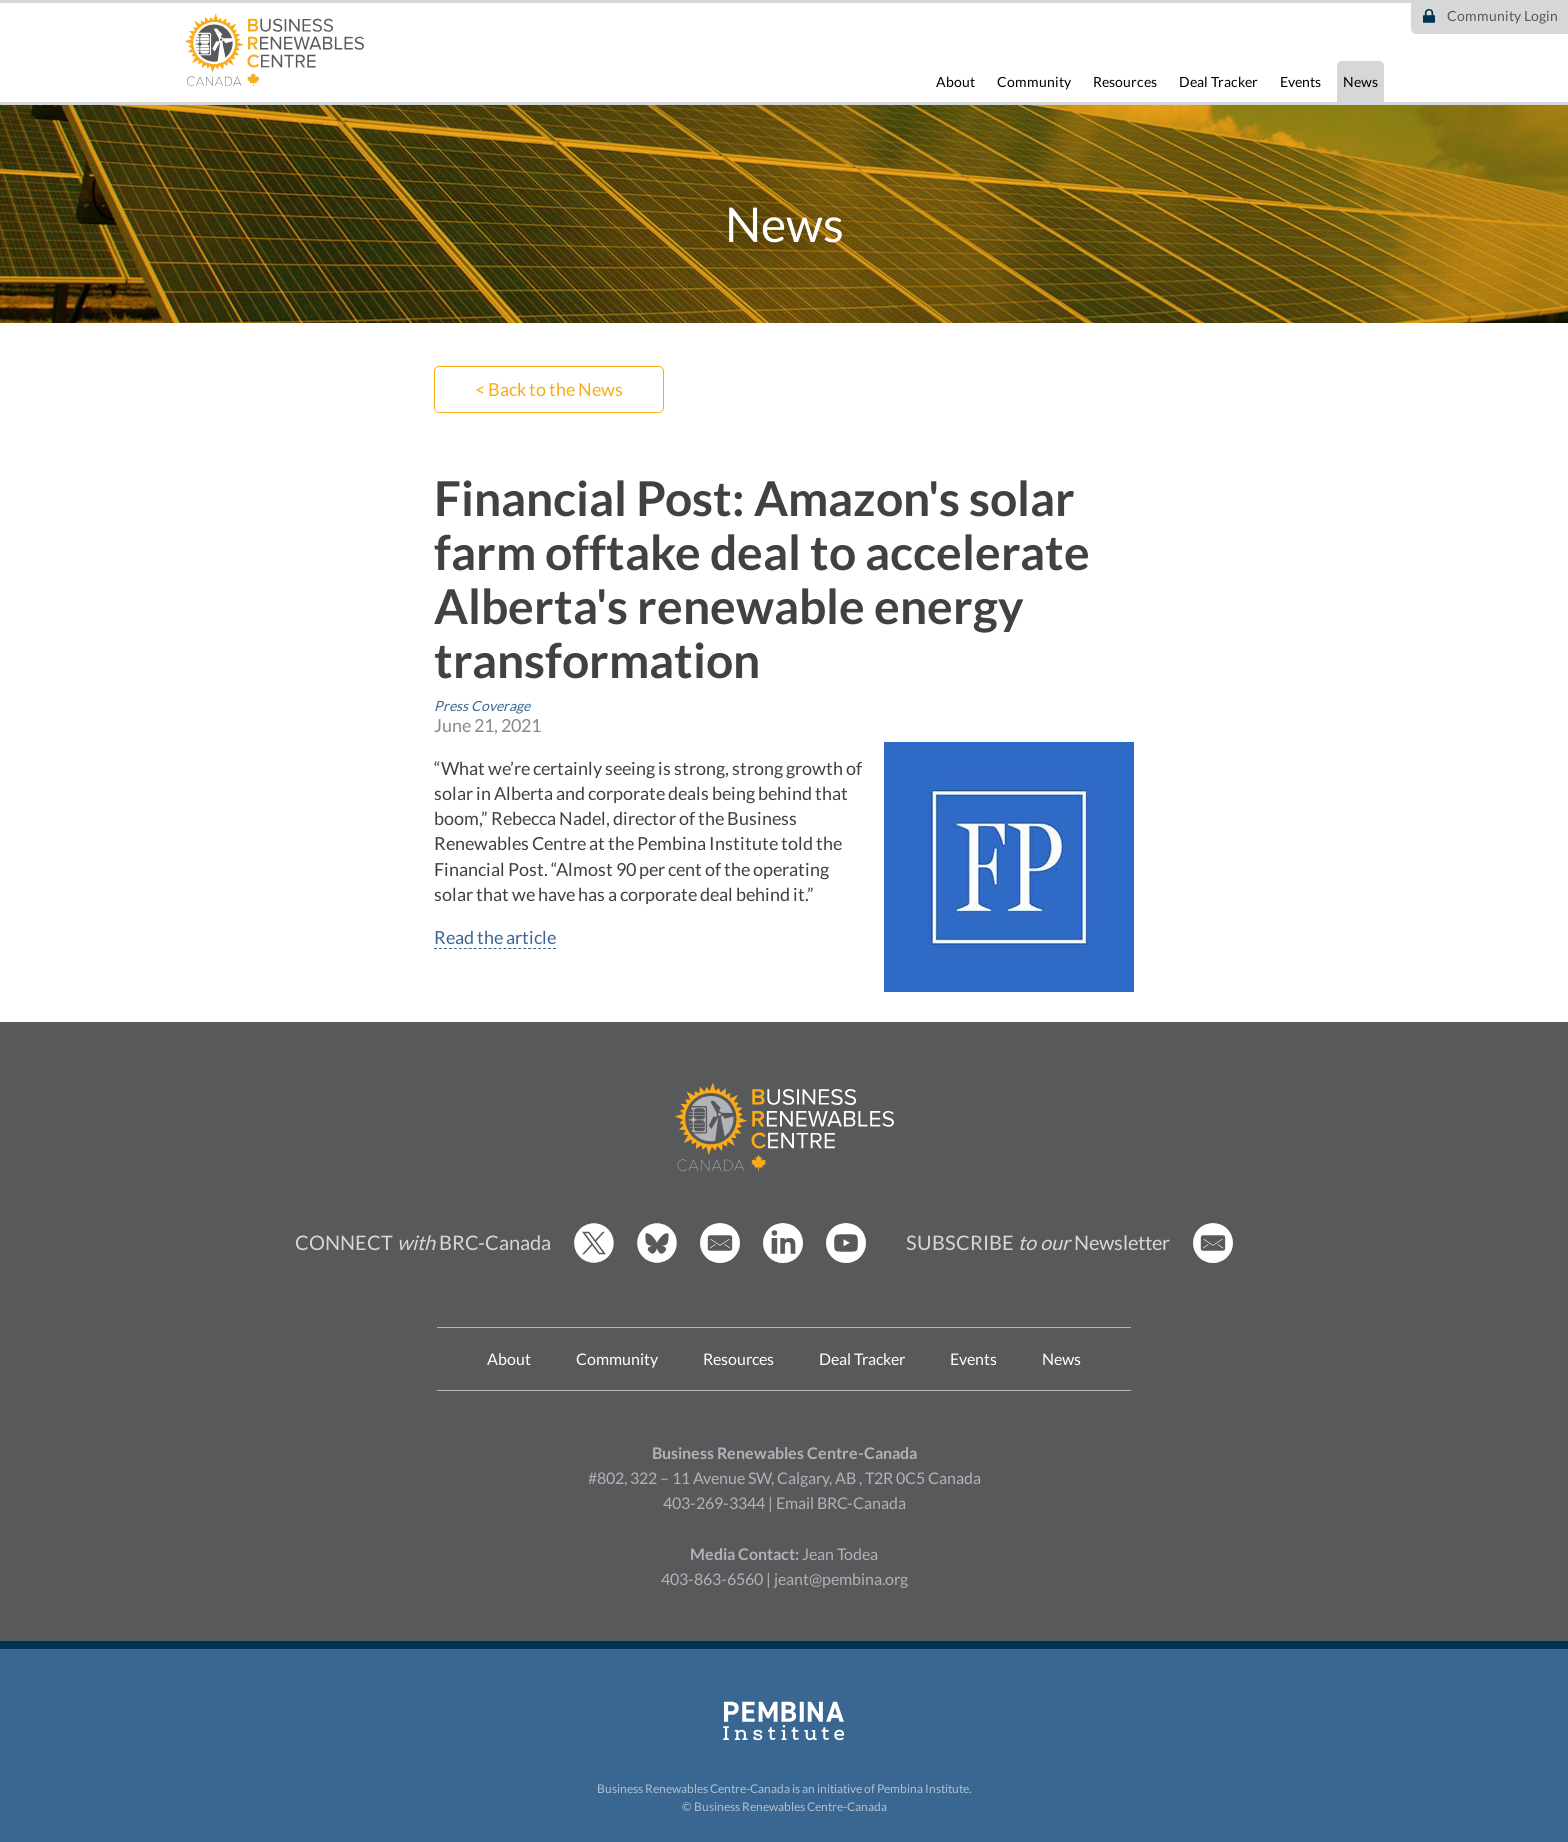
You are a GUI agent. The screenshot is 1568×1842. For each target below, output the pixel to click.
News (1360, 81)
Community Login (1502, 15)
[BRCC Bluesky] (657, 1257)
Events (1300, 81)
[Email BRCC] (720, 1257)
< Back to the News (549, 389)
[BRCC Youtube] (846, 1257)
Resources (1125, 81)
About (955, 81)
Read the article (495, 937)
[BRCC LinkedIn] (783, 1257)
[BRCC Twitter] (594, 1257)
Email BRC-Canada (841, 1502)
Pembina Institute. (924, 1788)
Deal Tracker (1218, 81)
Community (1034, 81)
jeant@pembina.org (841, 1578)
